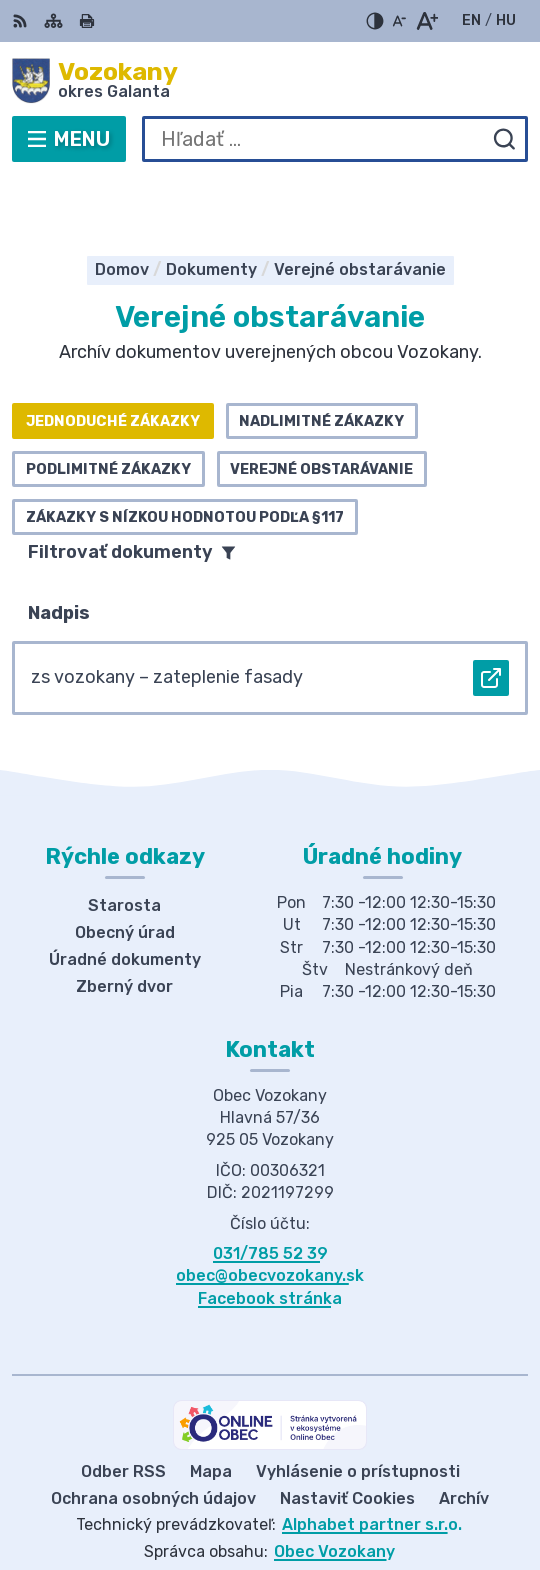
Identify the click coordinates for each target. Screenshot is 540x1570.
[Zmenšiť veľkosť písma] (399, 21)
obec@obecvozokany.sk (270, 1214)
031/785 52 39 (270, 1191)
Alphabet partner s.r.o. (372, 1463)
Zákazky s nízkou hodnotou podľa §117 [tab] (185, 455)
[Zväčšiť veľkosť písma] (426, 21)
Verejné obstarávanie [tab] (321, 407)
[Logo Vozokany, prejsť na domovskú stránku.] (270, 81)
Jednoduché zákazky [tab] (113, 359)
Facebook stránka (270, 1236)
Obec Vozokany (334, 1489)
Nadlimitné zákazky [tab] (321, 359)
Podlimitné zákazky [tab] (108, 407)
